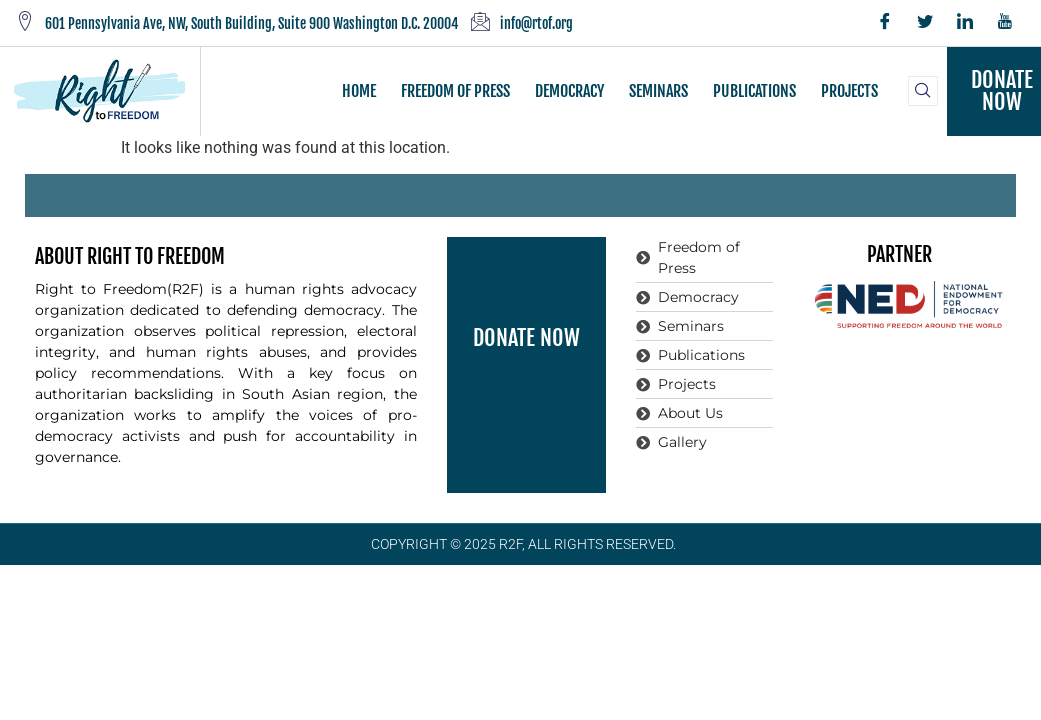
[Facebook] (885, 23)
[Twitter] (925, 23)
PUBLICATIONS (754, 91)
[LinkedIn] (965, 23)
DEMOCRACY (569, 91)
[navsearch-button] (923, 91)
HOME (359, 91)
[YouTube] (1005, 23)
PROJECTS (849, 91)
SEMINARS (658, 91)
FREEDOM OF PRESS (455, 91)
